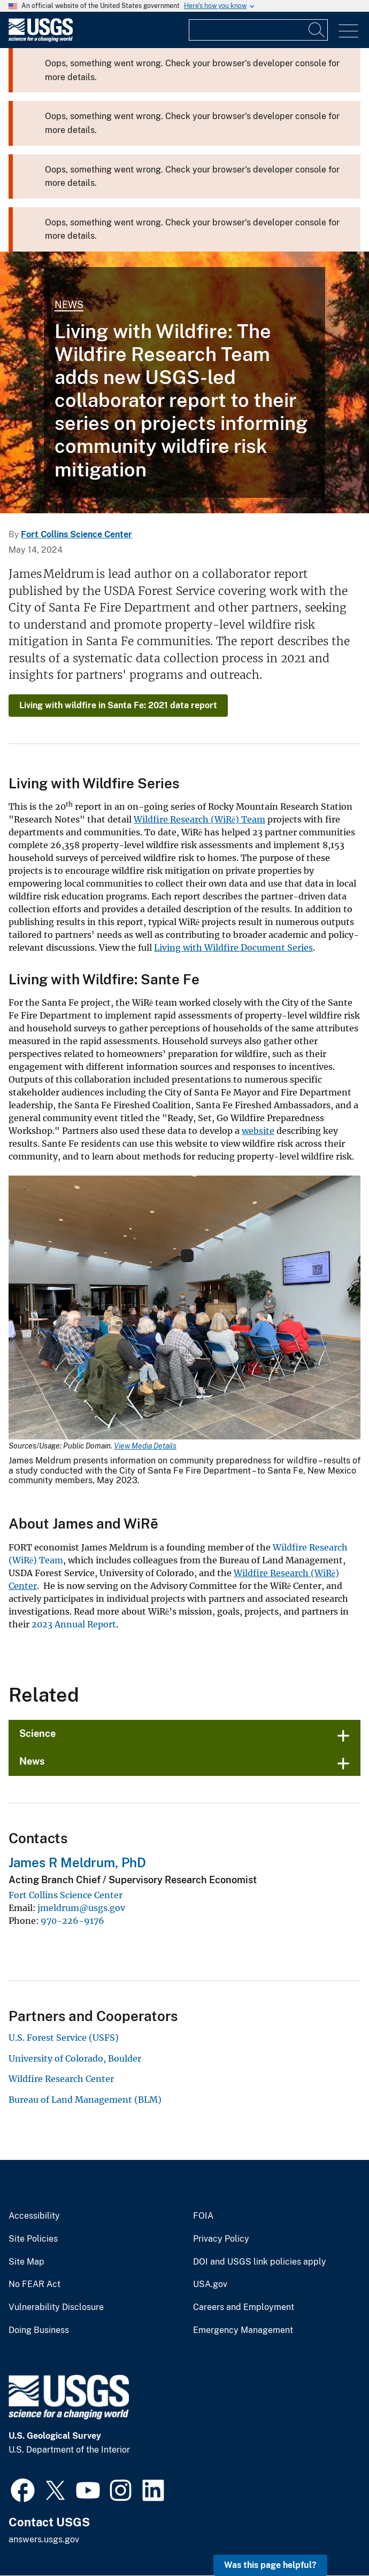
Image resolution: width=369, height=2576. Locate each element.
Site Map (26, 2262)
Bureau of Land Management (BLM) (85, 2099)
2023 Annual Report (74, 1624)
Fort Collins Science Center (76, 534)
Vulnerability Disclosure (56, 2307)
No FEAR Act (34, 2284)
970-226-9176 (72, 1920)
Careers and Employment (243, 2307)
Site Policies (33, 2239)
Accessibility (34, 2216)
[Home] (41, 39)
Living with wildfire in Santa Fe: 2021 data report (118, 705)
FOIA (203, 2216)
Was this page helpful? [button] (270, 2565)
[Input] (258, 30)
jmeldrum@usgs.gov (81, 1907)
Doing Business (39, 2330)
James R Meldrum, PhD (77, 1862)
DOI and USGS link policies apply (259, 2262)
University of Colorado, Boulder (75, 2058)
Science (37, 1733)
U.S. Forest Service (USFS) (64, 2037)
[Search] (317, 30)
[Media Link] (184, 1309)
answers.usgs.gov (44, 2539)
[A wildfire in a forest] (184, 382)
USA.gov (210, 2284)
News (69, 304)
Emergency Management (243, 2330)
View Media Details (145, 1446)
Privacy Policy (221, 2239)
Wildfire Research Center (61, 2078)
